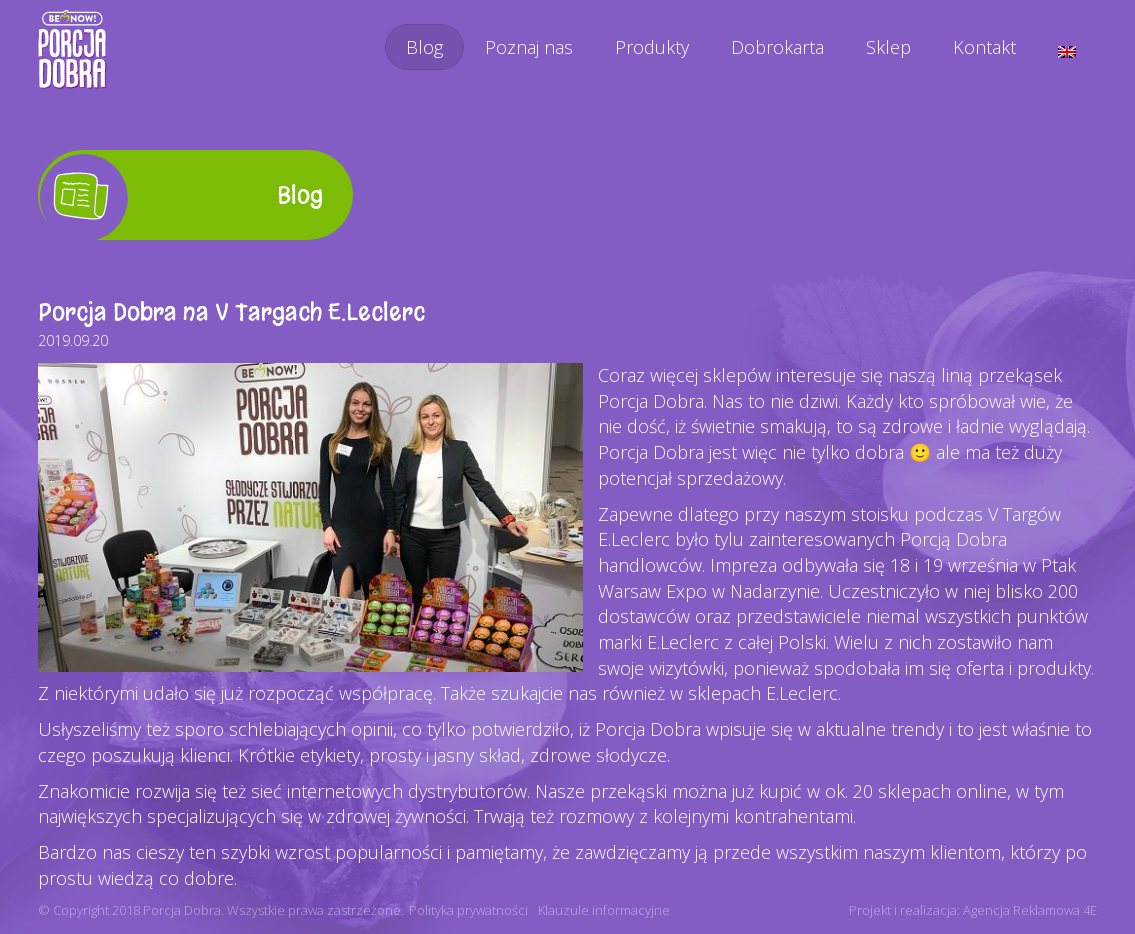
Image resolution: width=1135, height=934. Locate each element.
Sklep (888, 47)
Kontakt (984, 47)
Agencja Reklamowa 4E (1030, 910)
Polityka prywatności (468, 910)
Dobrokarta (777, 47)
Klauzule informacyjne (604, 910)
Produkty (652, 47)
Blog (424, 47)
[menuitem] (1067, 52)
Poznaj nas (529, 47)
